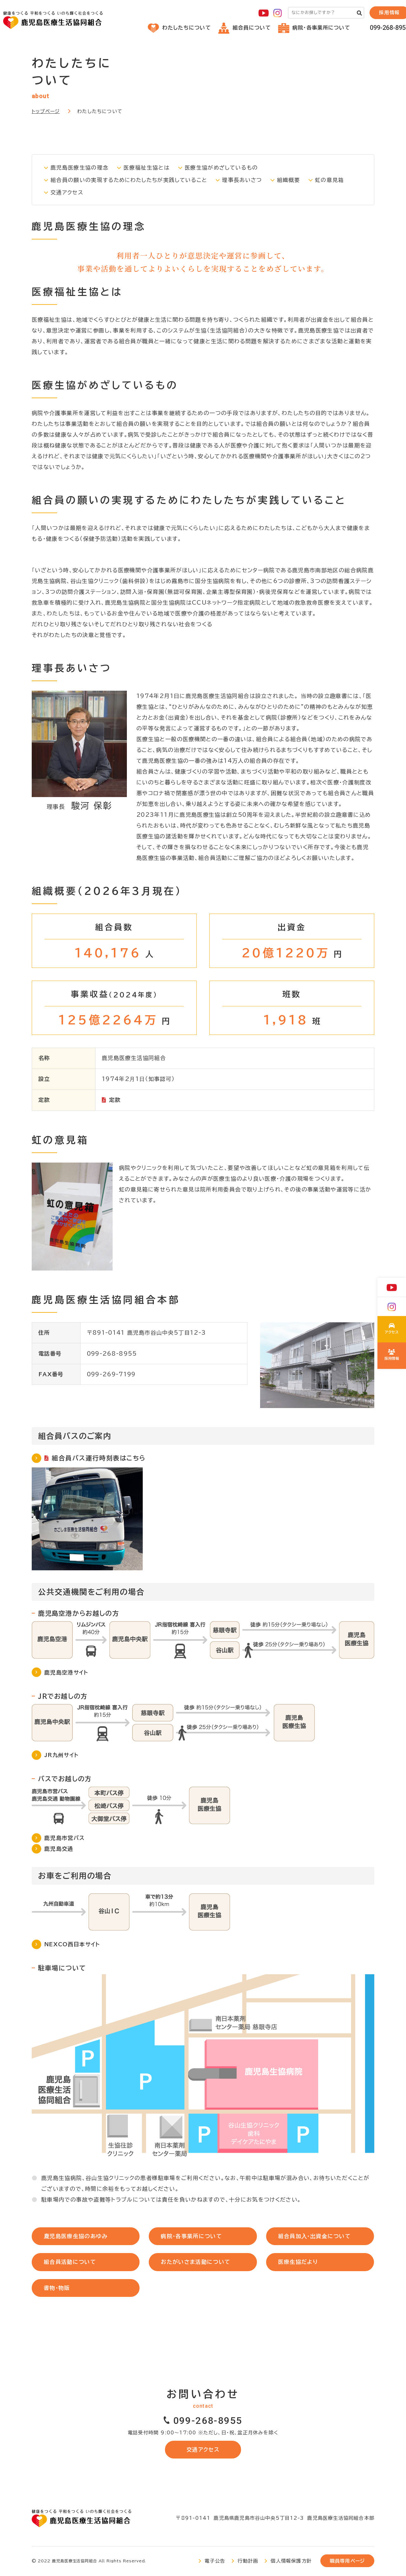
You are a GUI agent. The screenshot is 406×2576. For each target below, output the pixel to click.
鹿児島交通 (59, 1848)
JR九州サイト (61, 1755)
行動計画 (248, 2561)
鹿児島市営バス (64, 1838)
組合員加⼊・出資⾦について (315, 2236)
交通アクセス (66, 192)
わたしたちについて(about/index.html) (392, 1329)
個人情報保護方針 (291, 2561)
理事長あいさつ (244, 180)
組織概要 (291, 180)
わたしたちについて (179, 27)
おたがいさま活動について (196, 2262)
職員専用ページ (347, 2561)
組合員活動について (70, 2262)
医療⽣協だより (299, 2262)
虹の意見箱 (332, 180)
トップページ (46, 111)
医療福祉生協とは (147, 167)
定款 (115, 1100)
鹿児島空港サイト (66, 1672)
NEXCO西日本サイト (73, 1944)
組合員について (244, 27)
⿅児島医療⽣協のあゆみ (76, 2236)
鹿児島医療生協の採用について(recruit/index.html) (392, 1355)
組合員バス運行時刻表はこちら (99, 1458)
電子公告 (215, 2561)
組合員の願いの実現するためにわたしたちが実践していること (129, 180)
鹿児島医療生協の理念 (79, 167)
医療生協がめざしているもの (222, 167)
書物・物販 (57, 2288)
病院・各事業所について (314, 27)
